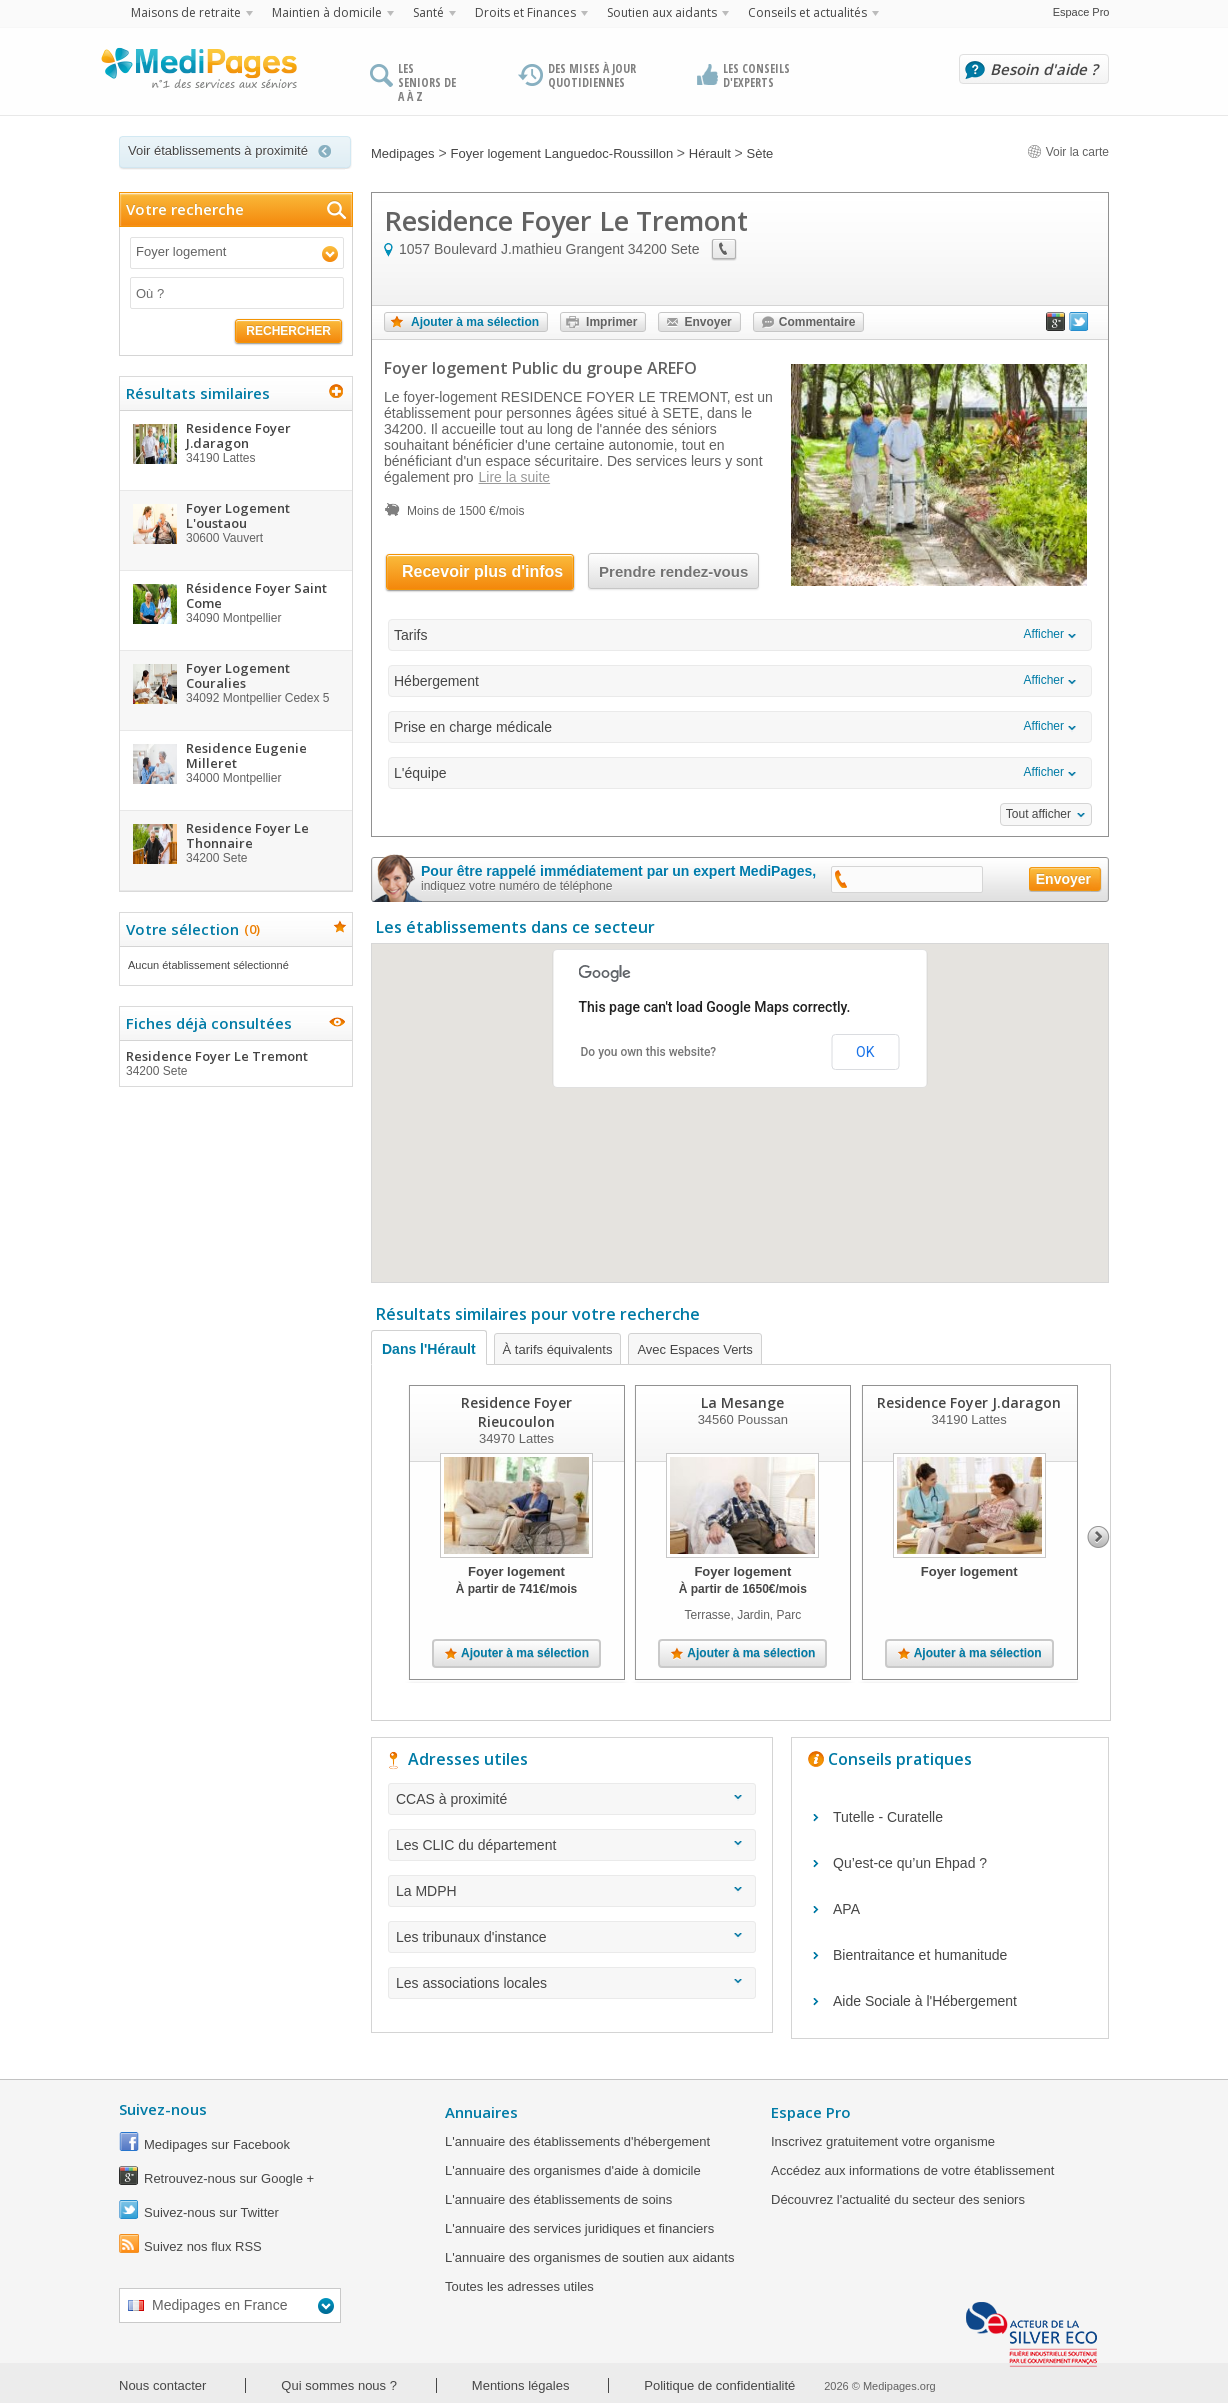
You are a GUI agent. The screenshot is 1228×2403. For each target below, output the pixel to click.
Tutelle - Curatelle (888, 1817)
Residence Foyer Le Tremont (235, 1063)
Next (1098, 1537)
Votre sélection (190, 929)
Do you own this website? (649, 1052)
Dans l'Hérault (429, 1349)
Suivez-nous (163, 2109)
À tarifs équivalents (558, 1349)
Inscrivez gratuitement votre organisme (883, 2141)
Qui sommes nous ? (339, 2385)
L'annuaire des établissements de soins (558, 2199)
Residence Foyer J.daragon (969, 1402)
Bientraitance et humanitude (920, 1955)
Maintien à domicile (327, 12)
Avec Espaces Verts (694, 1349)
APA (846, 1909)
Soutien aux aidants (662, 12)
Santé (428, 12)
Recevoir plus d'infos (482, 571)
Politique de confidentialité (719, 2385)
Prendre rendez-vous (673, 571)
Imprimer (611, 322)
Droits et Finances (525, 12)
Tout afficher (1038, 814)
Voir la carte (1068, 152)
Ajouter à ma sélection (475, 322)
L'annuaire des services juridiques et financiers (579, 2228)
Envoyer (707, 322)
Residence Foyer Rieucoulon (516, 1412)
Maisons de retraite (186, 12)
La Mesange (742, 1402)
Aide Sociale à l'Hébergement (925, 2001)
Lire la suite (515, 477)
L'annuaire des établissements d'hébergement (577, 2141)
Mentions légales (521, 2385)
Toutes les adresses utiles (519, 2286)
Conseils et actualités (807, 12)
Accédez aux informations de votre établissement (912, 2170)
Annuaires (481, 2112)
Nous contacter (162, 2385)
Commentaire (817, 322)
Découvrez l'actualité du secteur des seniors (898, 2199)
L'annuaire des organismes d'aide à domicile (573, 2170)
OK (865, 1052)
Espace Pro (1081, 12)
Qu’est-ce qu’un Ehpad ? (910, 1863)
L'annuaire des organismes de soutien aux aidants (589, 2257)
